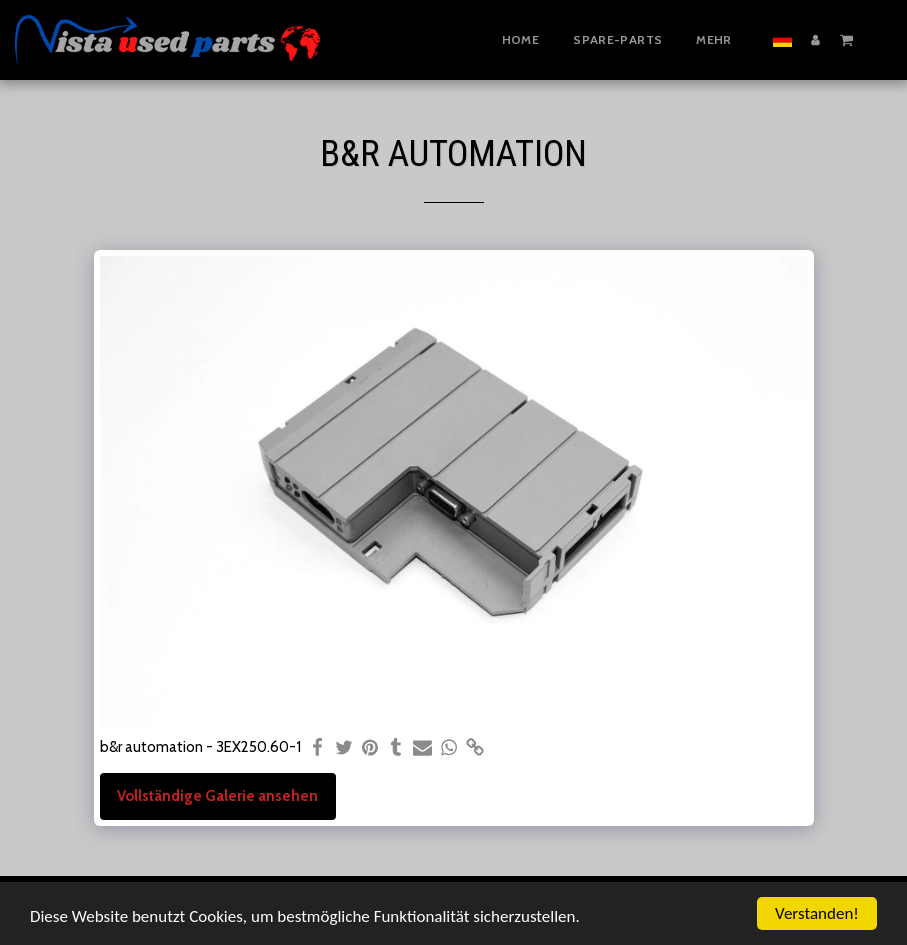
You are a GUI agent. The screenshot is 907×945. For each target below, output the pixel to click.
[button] (846, 39)
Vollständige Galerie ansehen (217, 796)
